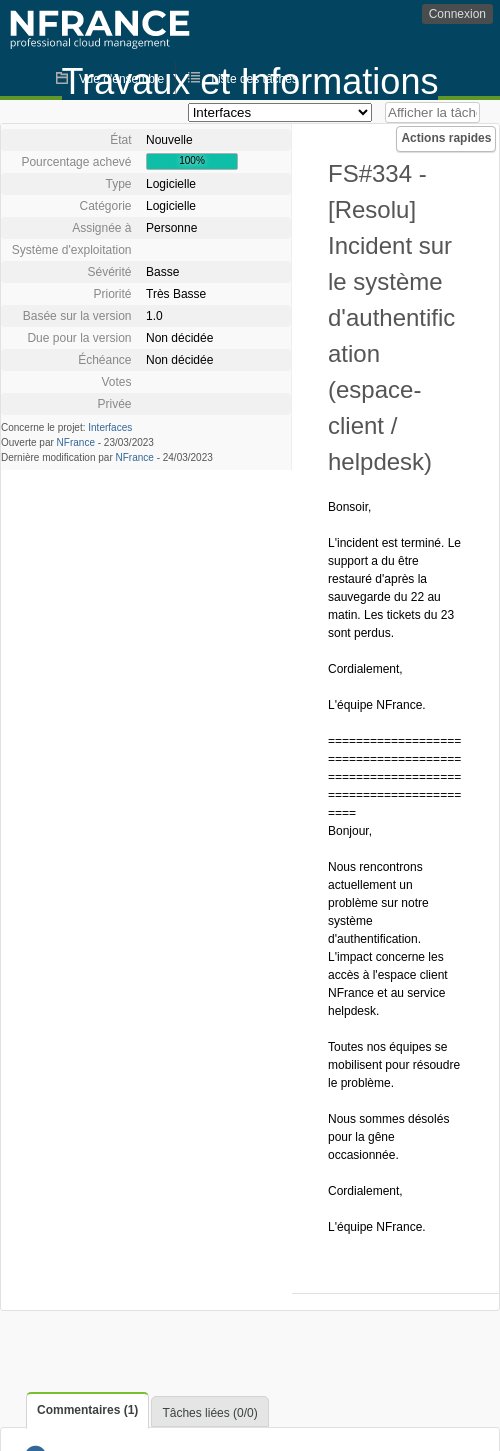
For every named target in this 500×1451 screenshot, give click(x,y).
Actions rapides (446, 138)
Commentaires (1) (87, 1410)
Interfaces (110, 427)
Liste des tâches (254, 79)
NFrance (76, 442)
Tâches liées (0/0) (209, 1413)
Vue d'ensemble (121, 79)
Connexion (457, 14)
